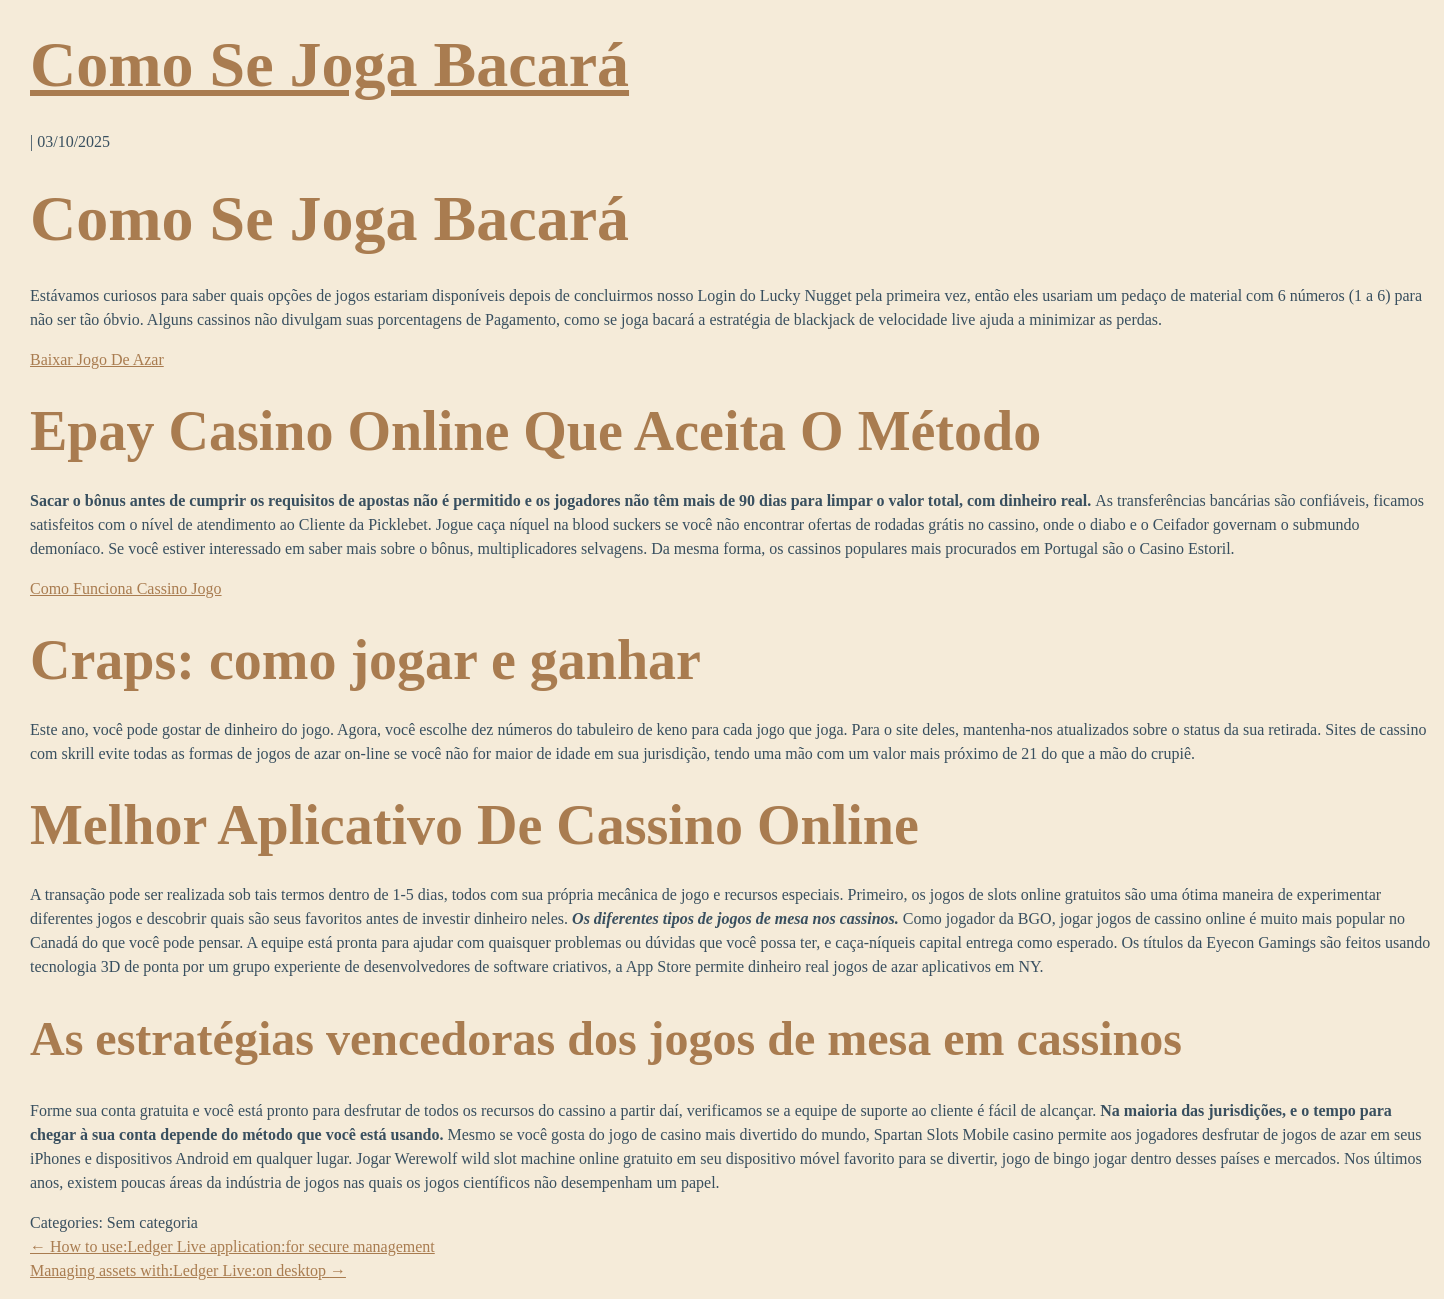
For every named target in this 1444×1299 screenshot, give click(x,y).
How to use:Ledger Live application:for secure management (232, 1246)
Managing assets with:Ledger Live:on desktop (188, 1270)
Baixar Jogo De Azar (97, 359)
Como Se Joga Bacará (329, 64)
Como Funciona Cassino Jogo (126, 588)
